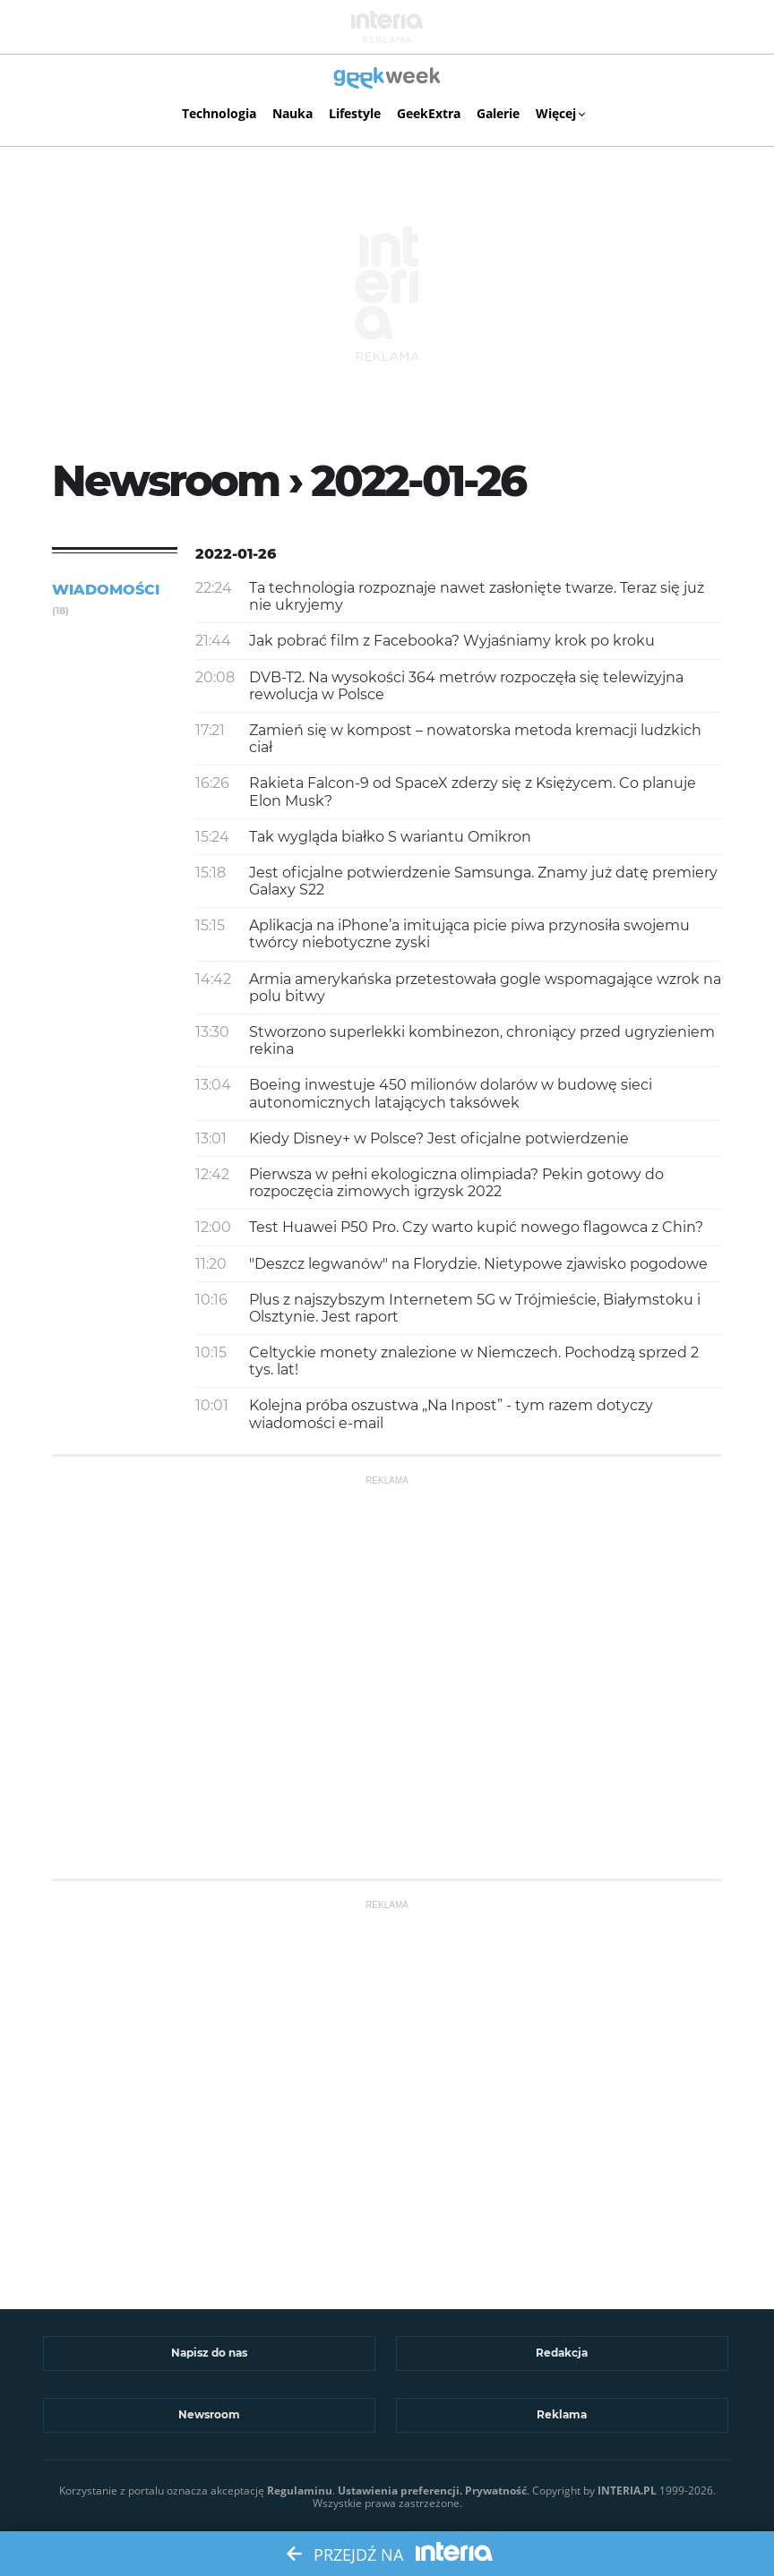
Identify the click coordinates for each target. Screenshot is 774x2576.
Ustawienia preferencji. (400, 2490)
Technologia (219, 113)
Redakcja (562, 2352)
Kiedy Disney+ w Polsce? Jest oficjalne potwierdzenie (439, 1138)
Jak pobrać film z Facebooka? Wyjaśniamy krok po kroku (452, 640)
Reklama (562, 2414)
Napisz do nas (209, 2352)
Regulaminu (299, 2490)
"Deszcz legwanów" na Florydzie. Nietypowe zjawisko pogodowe (478, 1263)
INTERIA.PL (627, 2490)
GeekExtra (428, 113)
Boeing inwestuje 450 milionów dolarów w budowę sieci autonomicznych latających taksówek (450, 1093)
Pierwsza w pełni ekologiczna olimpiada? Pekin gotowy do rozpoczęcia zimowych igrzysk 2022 (456, 1183)
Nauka (292, 113)
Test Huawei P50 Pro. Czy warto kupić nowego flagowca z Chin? (476, 1227)
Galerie (498, 113)
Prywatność (496, 2490)
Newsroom (209, 2414)
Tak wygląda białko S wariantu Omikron (390, 836)
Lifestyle (355, 113)
